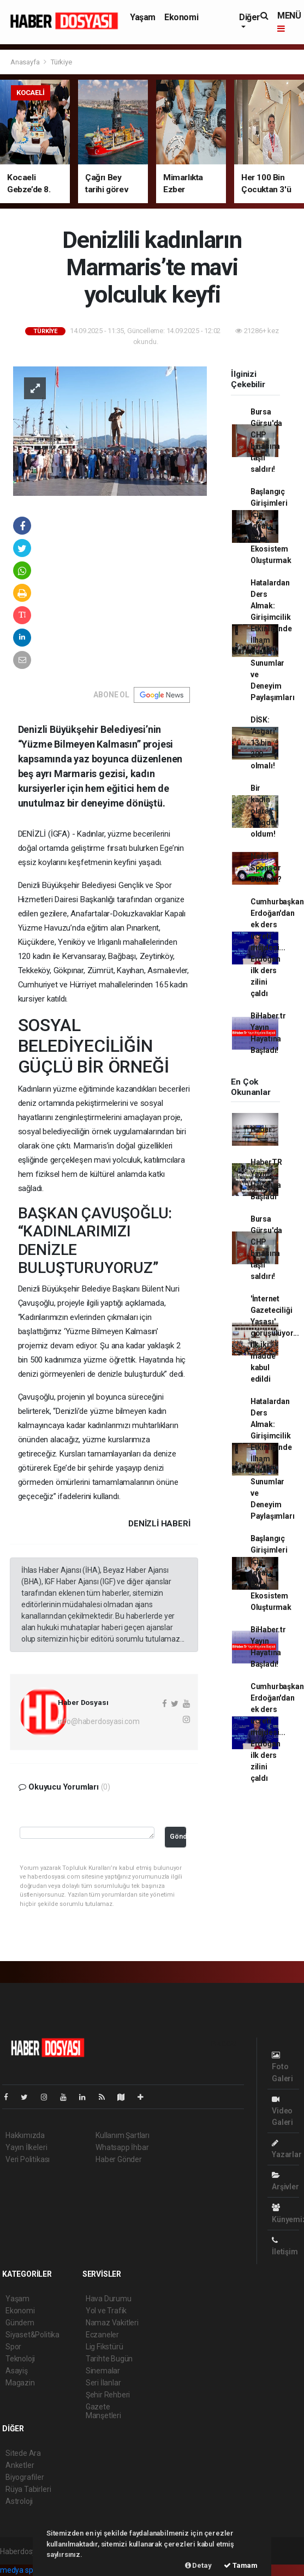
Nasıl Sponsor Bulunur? (266, 868)
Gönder (178, 1836)
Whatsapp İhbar (122, 2147)
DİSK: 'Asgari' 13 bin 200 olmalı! (263, 742)
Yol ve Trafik (106, 2310)
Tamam (241, 2565)
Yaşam (143, 17)
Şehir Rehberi (108, 2394)
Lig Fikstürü (104, 2346)
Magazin (20, 2382)
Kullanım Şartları (123, 2135)
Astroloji (19, 2501)
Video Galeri (282, 2111)
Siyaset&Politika (32, 2334)
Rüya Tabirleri (28, 2489)
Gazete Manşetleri (103, 2411)
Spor (13, 2346)
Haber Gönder (119, 2159)
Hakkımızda (25, 2135)
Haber (261, 1129)
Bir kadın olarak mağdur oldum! (264, 811)
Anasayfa (25, 62)
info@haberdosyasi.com (99, 1721)
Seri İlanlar (103, 2382)
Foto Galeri (282, 2066)
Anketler (19, 2465)
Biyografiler (24, 2477)
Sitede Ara (23, 2453)
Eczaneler (102, 2334)
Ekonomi (181, 17)
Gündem (19, 2322)
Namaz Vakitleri (112, 2322)
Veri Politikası (27, 2159)
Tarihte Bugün (109, 2358)
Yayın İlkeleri (26, 2147)
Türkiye (61, 62)
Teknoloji (20, 2358)
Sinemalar (103, 2370)
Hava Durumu (109, 2298)
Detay (198, 2565)
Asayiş (16, 2370)
